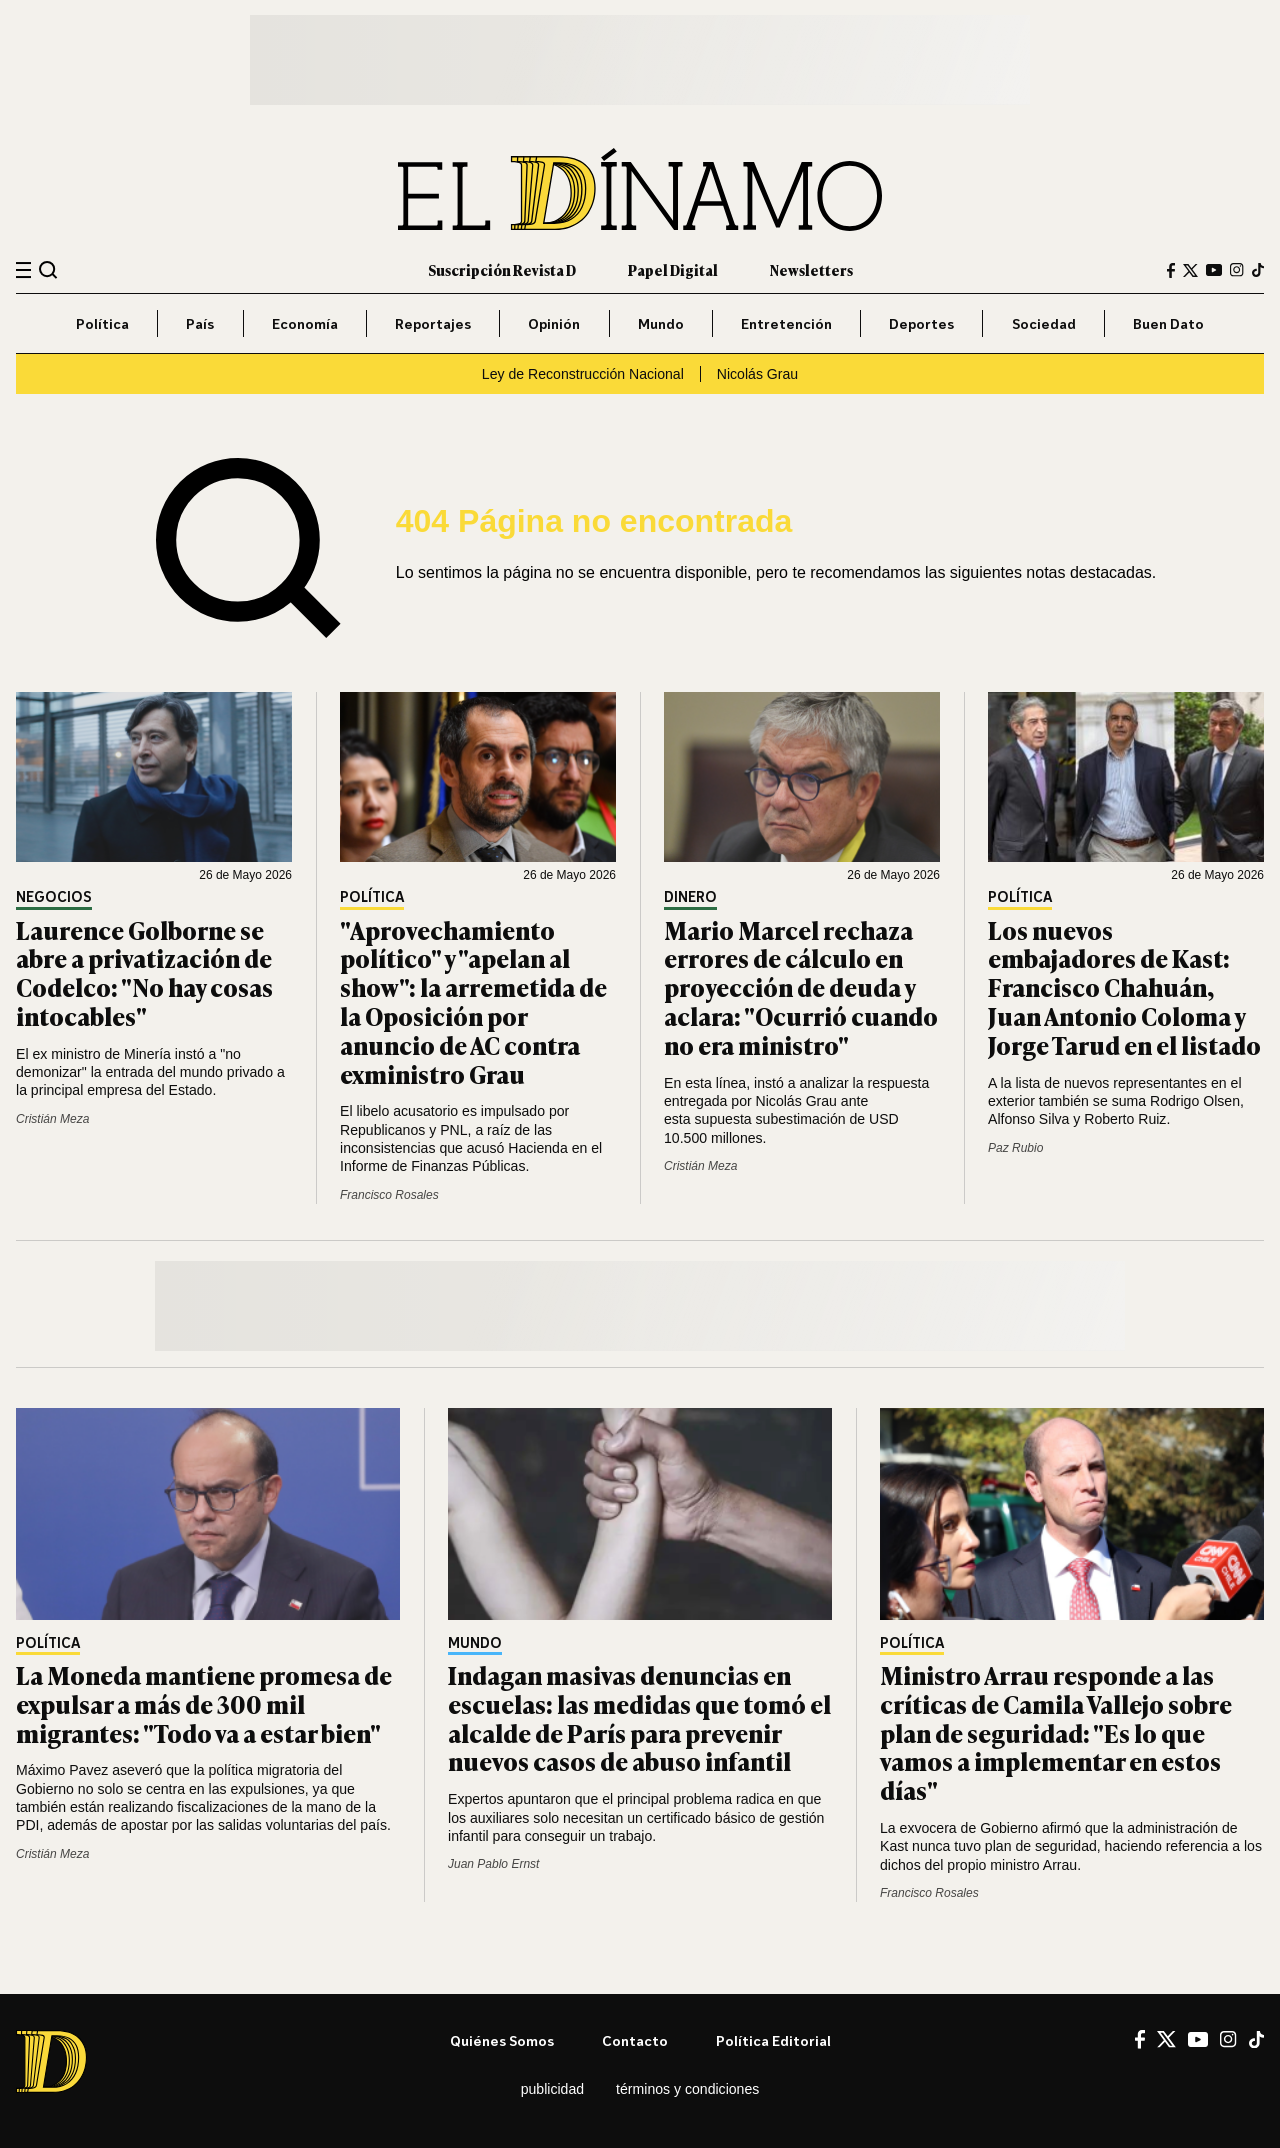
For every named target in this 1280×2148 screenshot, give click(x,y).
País (200, 323)
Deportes (921, 323)
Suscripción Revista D (502, 269)
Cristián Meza (52, 1119)
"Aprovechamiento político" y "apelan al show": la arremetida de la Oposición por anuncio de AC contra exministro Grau (473, 1001)
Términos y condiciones (687, 2089)
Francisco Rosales (389, 1195)
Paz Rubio (1015, 1148)
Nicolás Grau (757, 374)
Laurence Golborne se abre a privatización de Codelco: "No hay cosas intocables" (144, 972)
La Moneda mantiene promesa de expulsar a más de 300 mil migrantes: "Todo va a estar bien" (204, 1703)
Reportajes (433, 323)
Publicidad (552, 2089)
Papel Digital (673, 269)
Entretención (786, 323)
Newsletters (811, 269)
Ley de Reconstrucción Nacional (583, 374)
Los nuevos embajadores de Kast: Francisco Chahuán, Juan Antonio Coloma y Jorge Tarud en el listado (1124, 987)
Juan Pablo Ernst (493, 1864)
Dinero (690, 897)
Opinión (554, 323)
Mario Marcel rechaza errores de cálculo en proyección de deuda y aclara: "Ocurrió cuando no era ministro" (801, 987)
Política (102, 323)
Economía (305, 323)
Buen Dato (1168, 323)
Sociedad (1044, 323)
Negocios (54, 897)
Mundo (661, 323)
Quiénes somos (502, 2040)
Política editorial (773, 2040)
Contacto (635, 2040)
